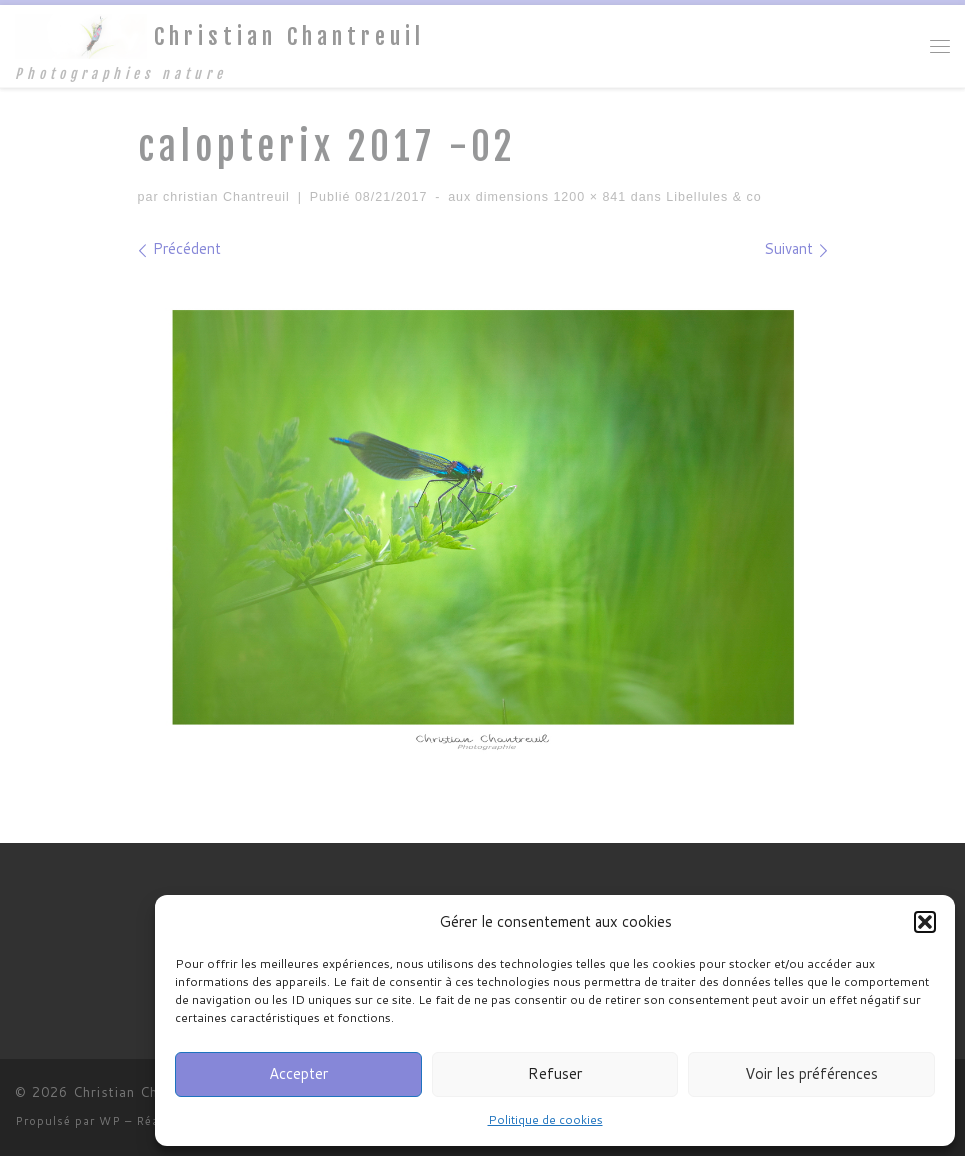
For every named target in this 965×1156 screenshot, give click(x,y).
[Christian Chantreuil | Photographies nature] (81, 35)
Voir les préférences (811, 1073)
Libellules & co (712, 197)
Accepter (298, 1073)
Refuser (555, 1073)
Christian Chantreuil (141, 1092)
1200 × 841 (587, 197)
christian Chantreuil (226, 197)
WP (110, 1121)
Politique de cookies (545, 1119)
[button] (925, 922)
